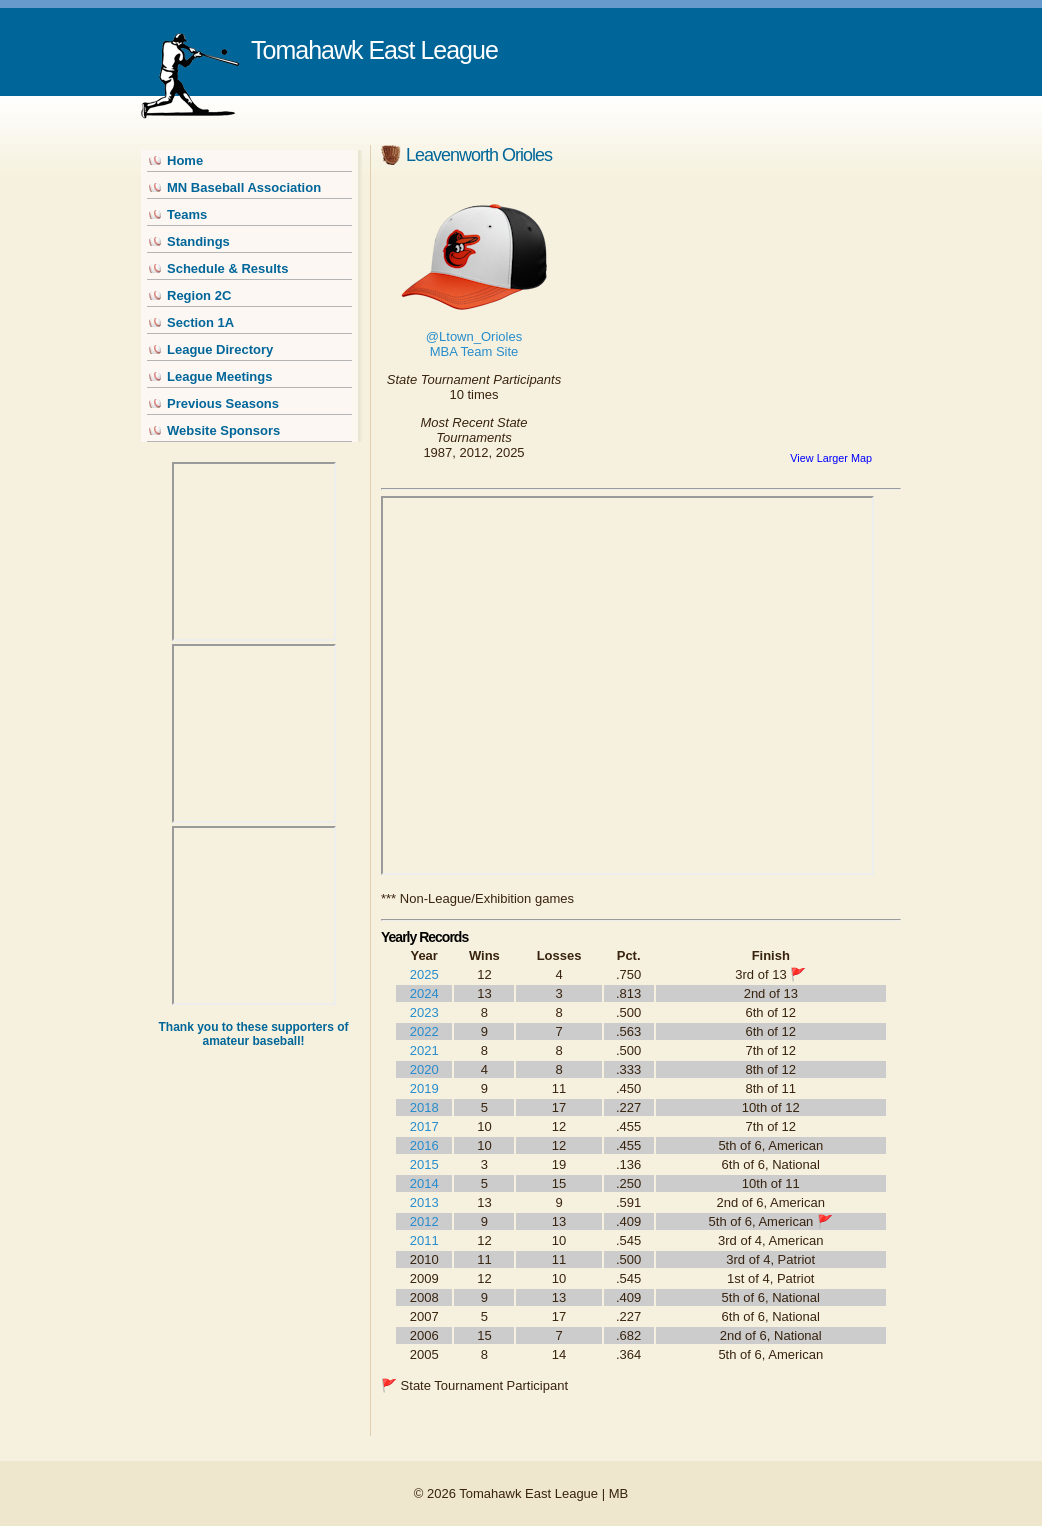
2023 (424, 1012)
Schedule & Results (227, 268)
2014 (424, 1183)
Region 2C (199, 295)
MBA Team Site (474, 351)
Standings (198, 241)
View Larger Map (831, 458)
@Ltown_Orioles (474, 336)
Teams (187, 214)
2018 (424, 1107)
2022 (424, 1031)
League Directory (220, 349)
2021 (424, 1050)
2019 (424, 1088)
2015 (424, 1164)
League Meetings (219, 376)
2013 (424, 1202)
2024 (424, 993)
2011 (424, 1240)
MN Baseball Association (244, 187)
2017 (424, 1126)
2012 (424, 1221)
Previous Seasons (223, 403)
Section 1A (200, 322)
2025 (424, 974)
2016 (424, 1145)
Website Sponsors (223, 430)
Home (185, 160)
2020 (424, 1069)
